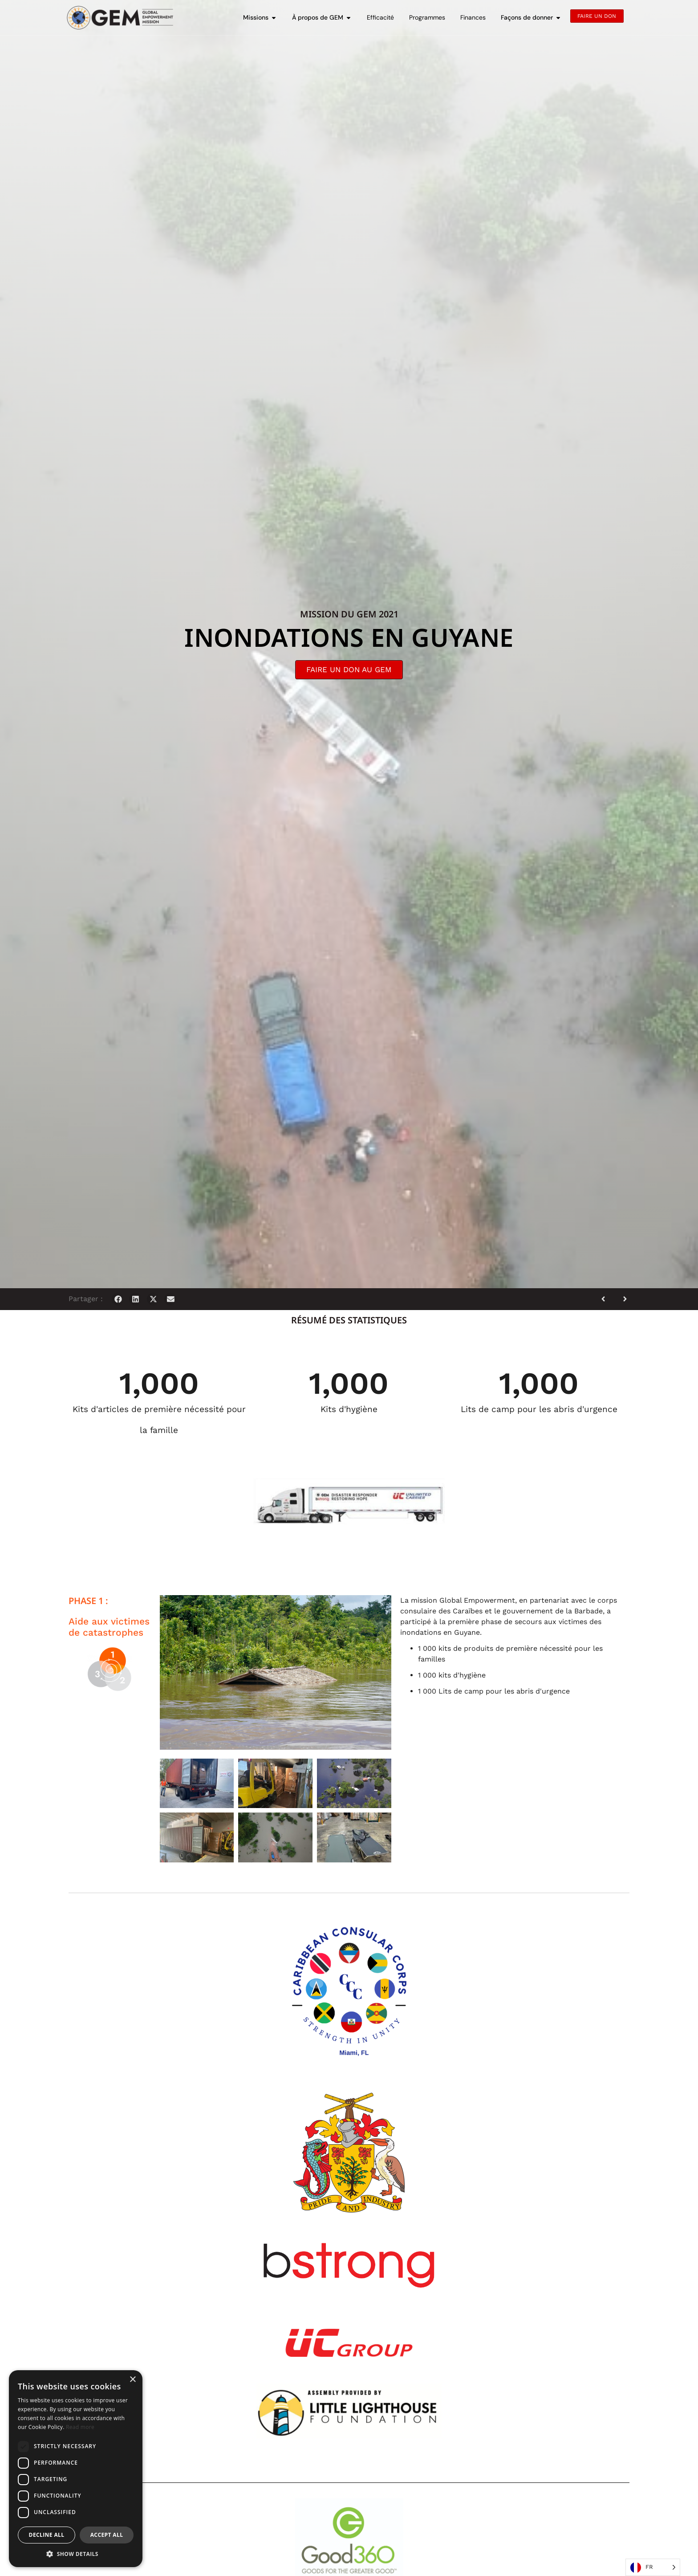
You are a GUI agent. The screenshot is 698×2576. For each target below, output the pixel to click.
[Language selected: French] (652, 2567)
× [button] (132, 2379)
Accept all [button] (106, 2535)
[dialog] (75, 2468)
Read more (80, 2427)
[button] (118, 1299)
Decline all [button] (47, 2535)
